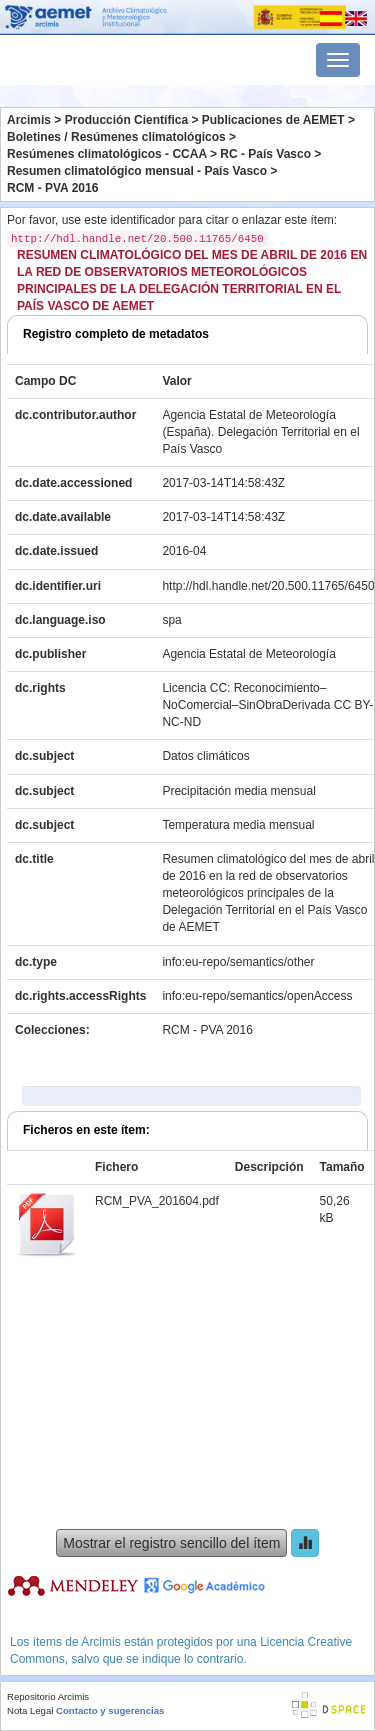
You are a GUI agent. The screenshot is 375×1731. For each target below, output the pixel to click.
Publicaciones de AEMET (273, 120)
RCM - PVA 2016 (52, 188)
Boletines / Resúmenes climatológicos (116, 137)
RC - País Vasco (265, 154)
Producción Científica (126, 120)
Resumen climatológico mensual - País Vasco (137, 171)
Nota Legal (30, 1710)
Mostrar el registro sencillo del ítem (171, 1543)
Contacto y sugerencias (110, 1710)
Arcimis (29, 120)
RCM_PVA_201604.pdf (157, 1201)
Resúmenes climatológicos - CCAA (107, 154)
